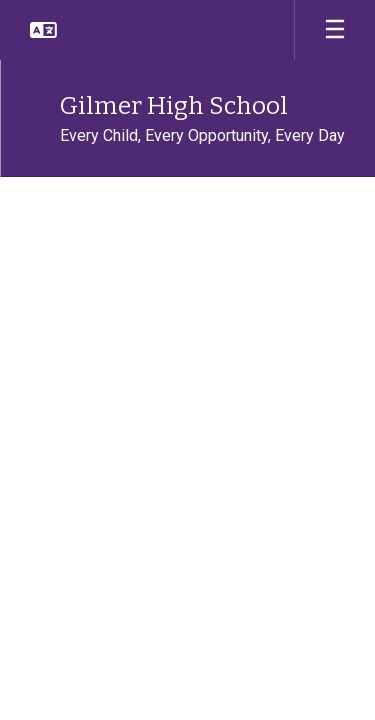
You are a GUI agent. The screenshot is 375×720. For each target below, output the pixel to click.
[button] (43, 30)
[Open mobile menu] (335, 30)
